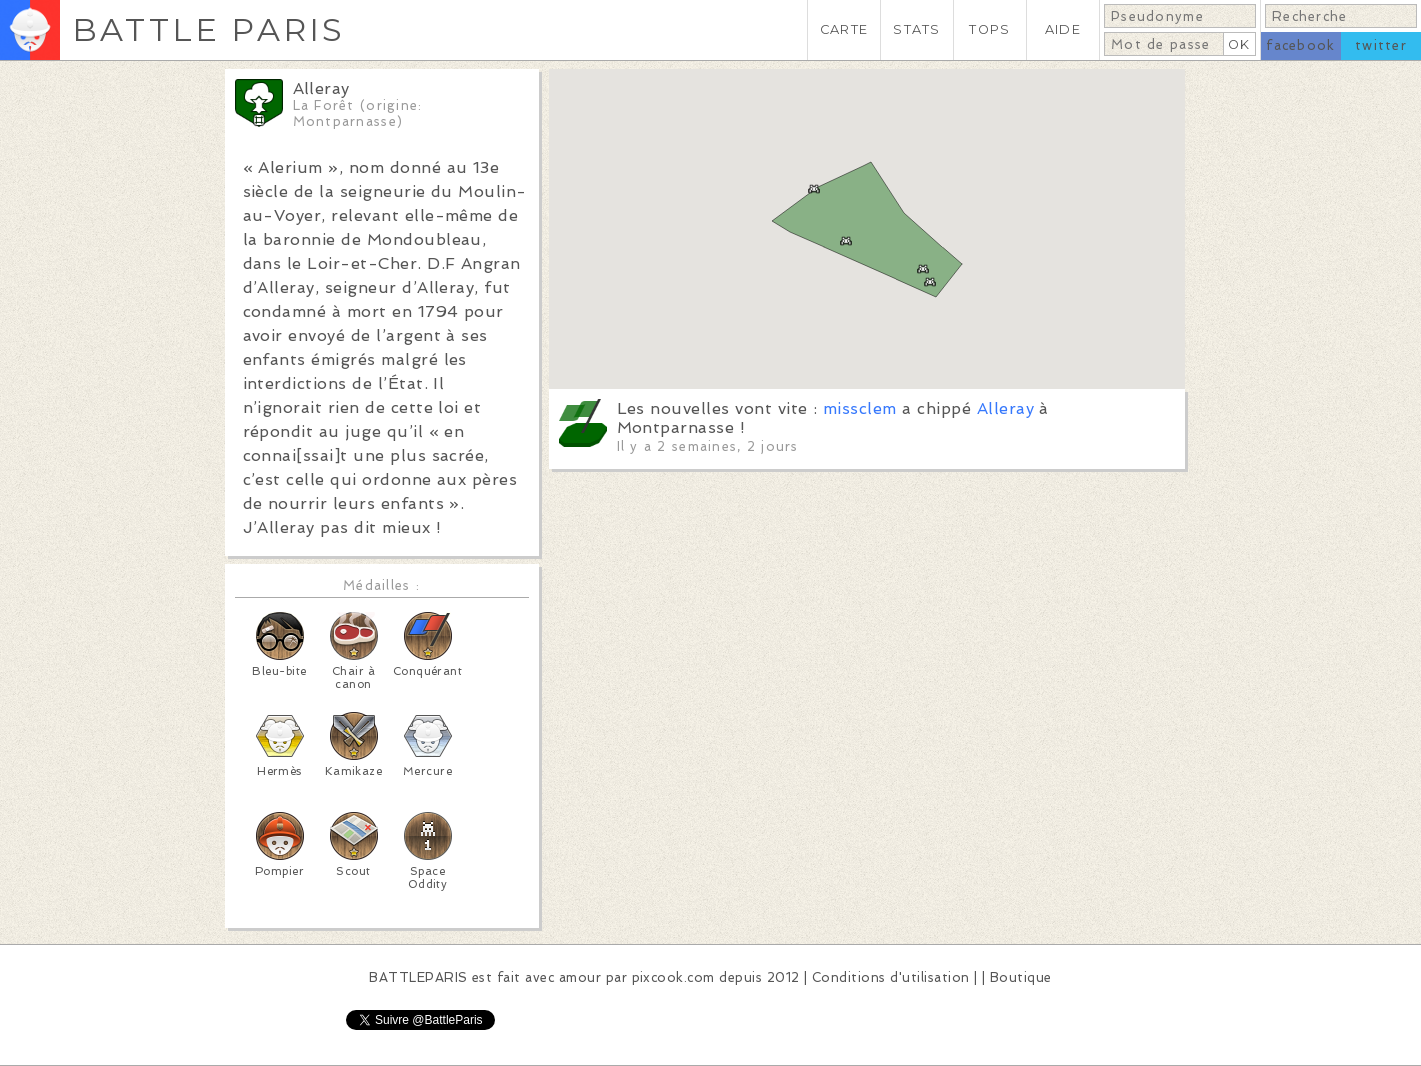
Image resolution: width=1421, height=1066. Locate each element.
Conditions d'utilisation (891, 977)
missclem (860, 408)
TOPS (989, 29)
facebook (1300, 45)
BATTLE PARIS (208, 29)
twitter (1381, 45)
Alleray (1005, 408)
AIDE (1063, 29)
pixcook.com (673, 977)
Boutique (1021, 977)
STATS (916, 29)
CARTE (844, 29)
